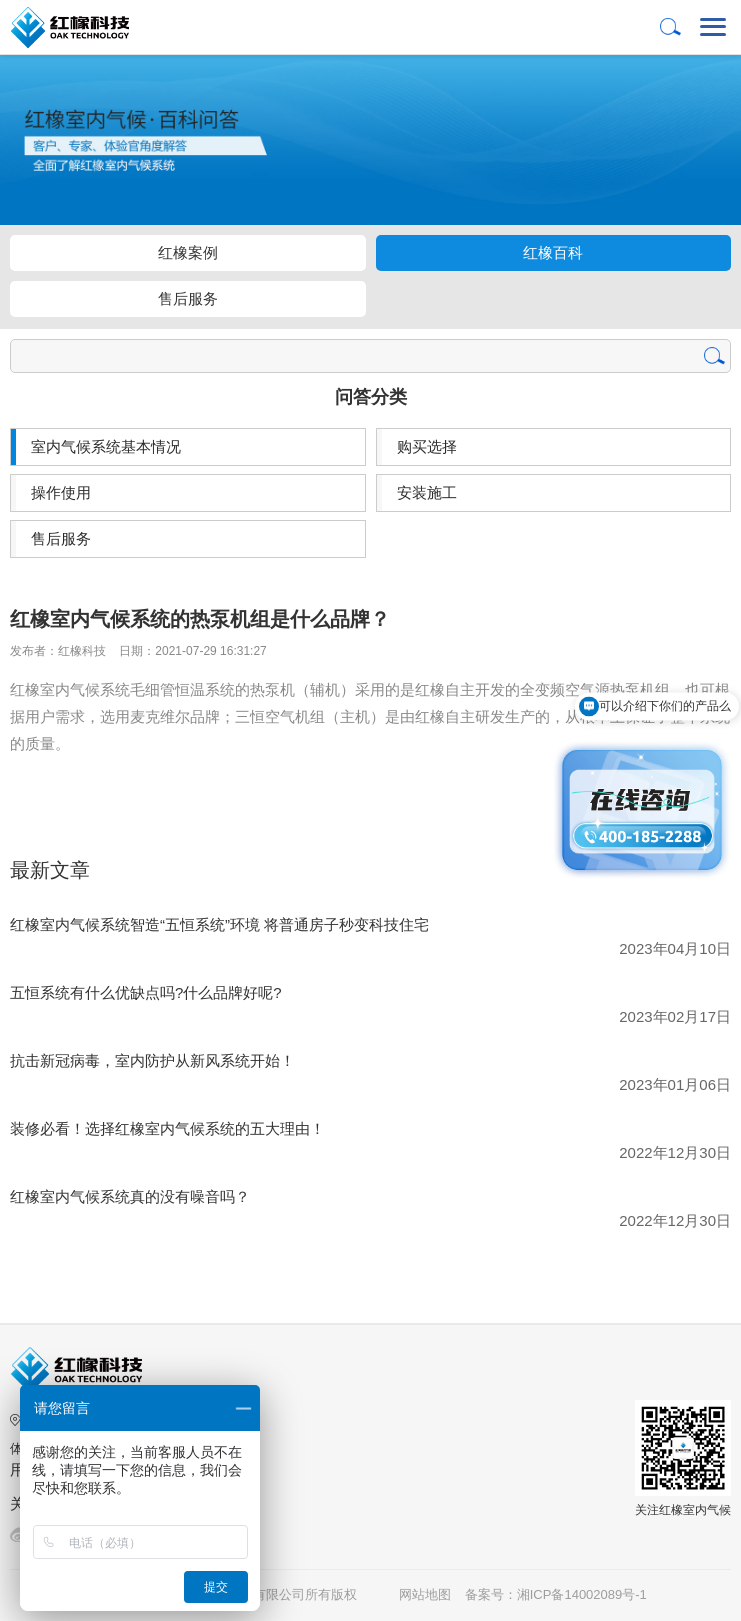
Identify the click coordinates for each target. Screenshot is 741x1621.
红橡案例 (188, 252)
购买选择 (427, 446)
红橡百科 (553, 252)
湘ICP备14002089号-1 (584, 1594)
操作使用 (61, 492)
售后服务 (188, 298)
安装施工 (427, 492)
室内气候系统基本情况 (106, 446)
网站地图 (425, 1594)
